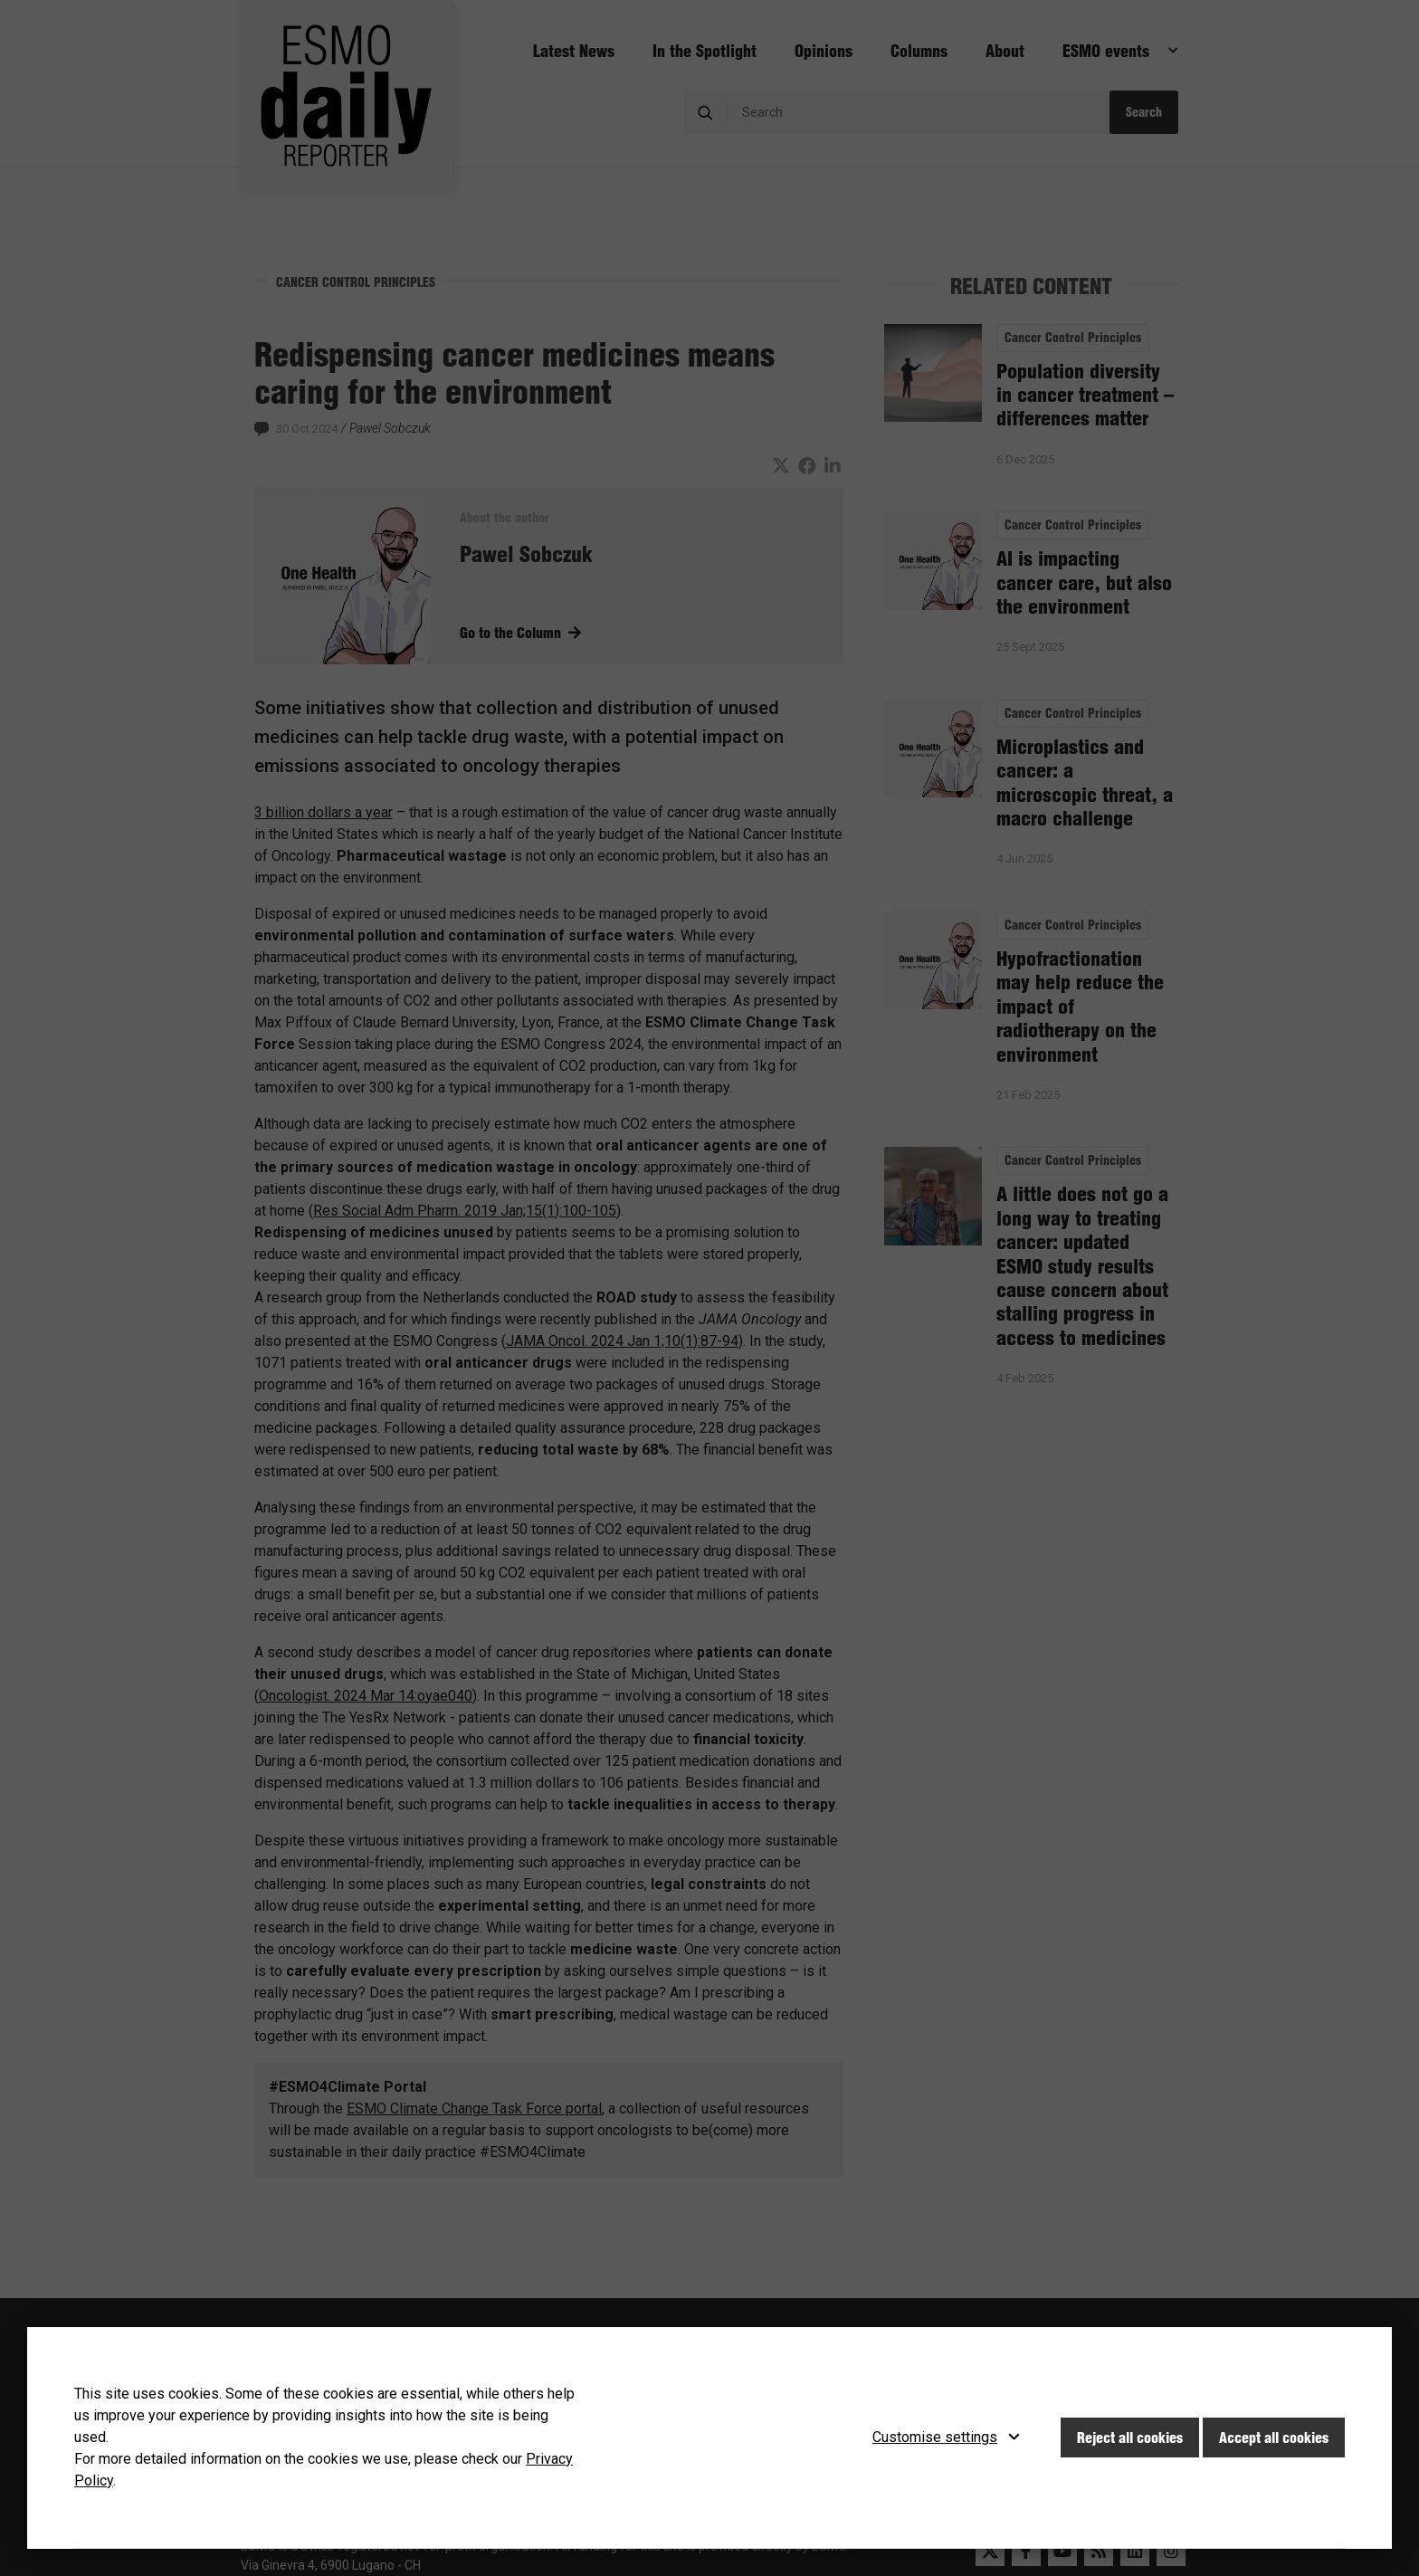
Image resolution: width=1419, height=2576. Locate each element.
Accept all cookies (1274, 2437)
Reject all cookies (1130, 2437)
